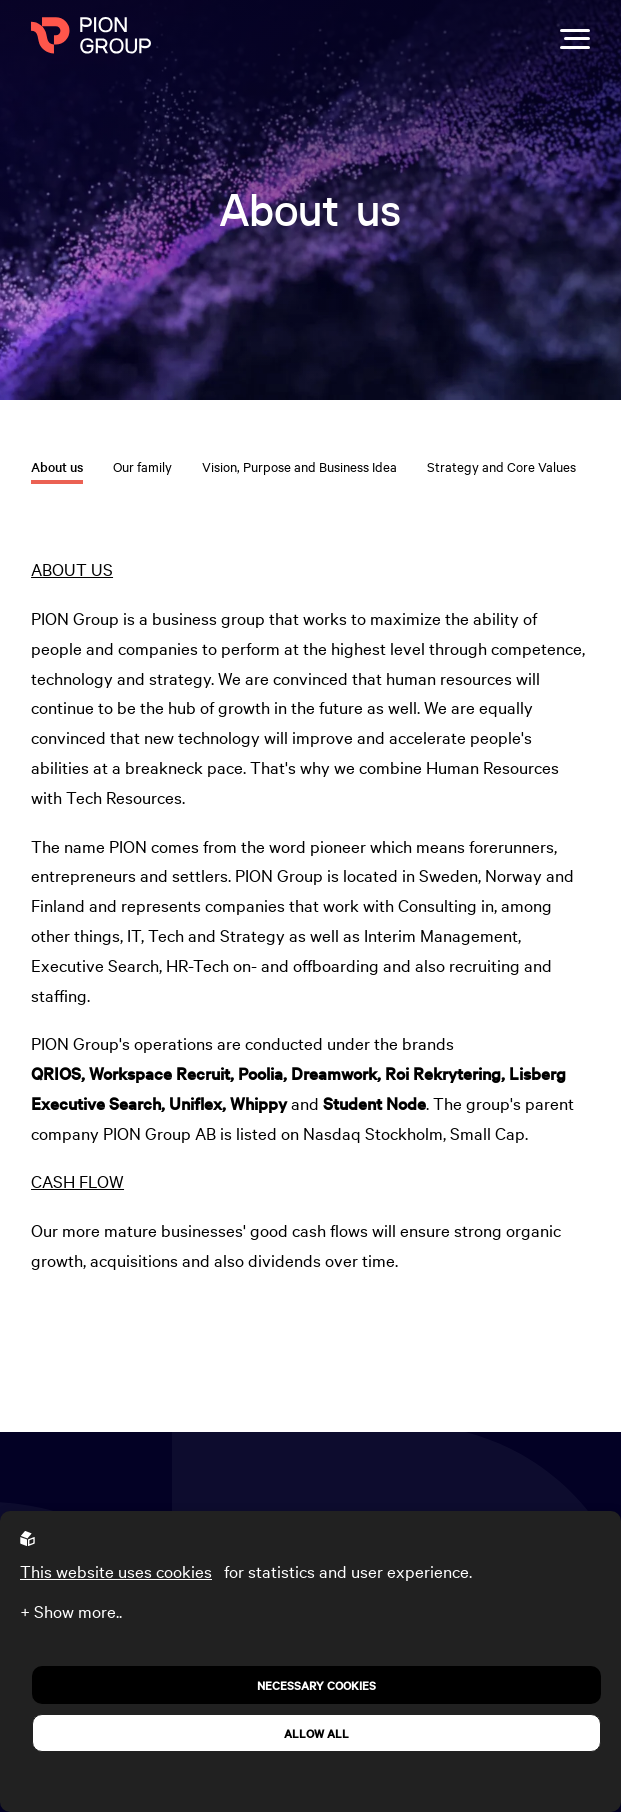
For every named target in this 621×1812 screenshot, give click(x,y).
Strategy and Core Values (501, 466)
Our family (142, 466)
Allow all (316, 1733)
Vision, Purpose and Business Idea (299, 466)
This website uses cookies (116, 1570)
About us (57, 466)
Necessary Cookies (316, 1685)
